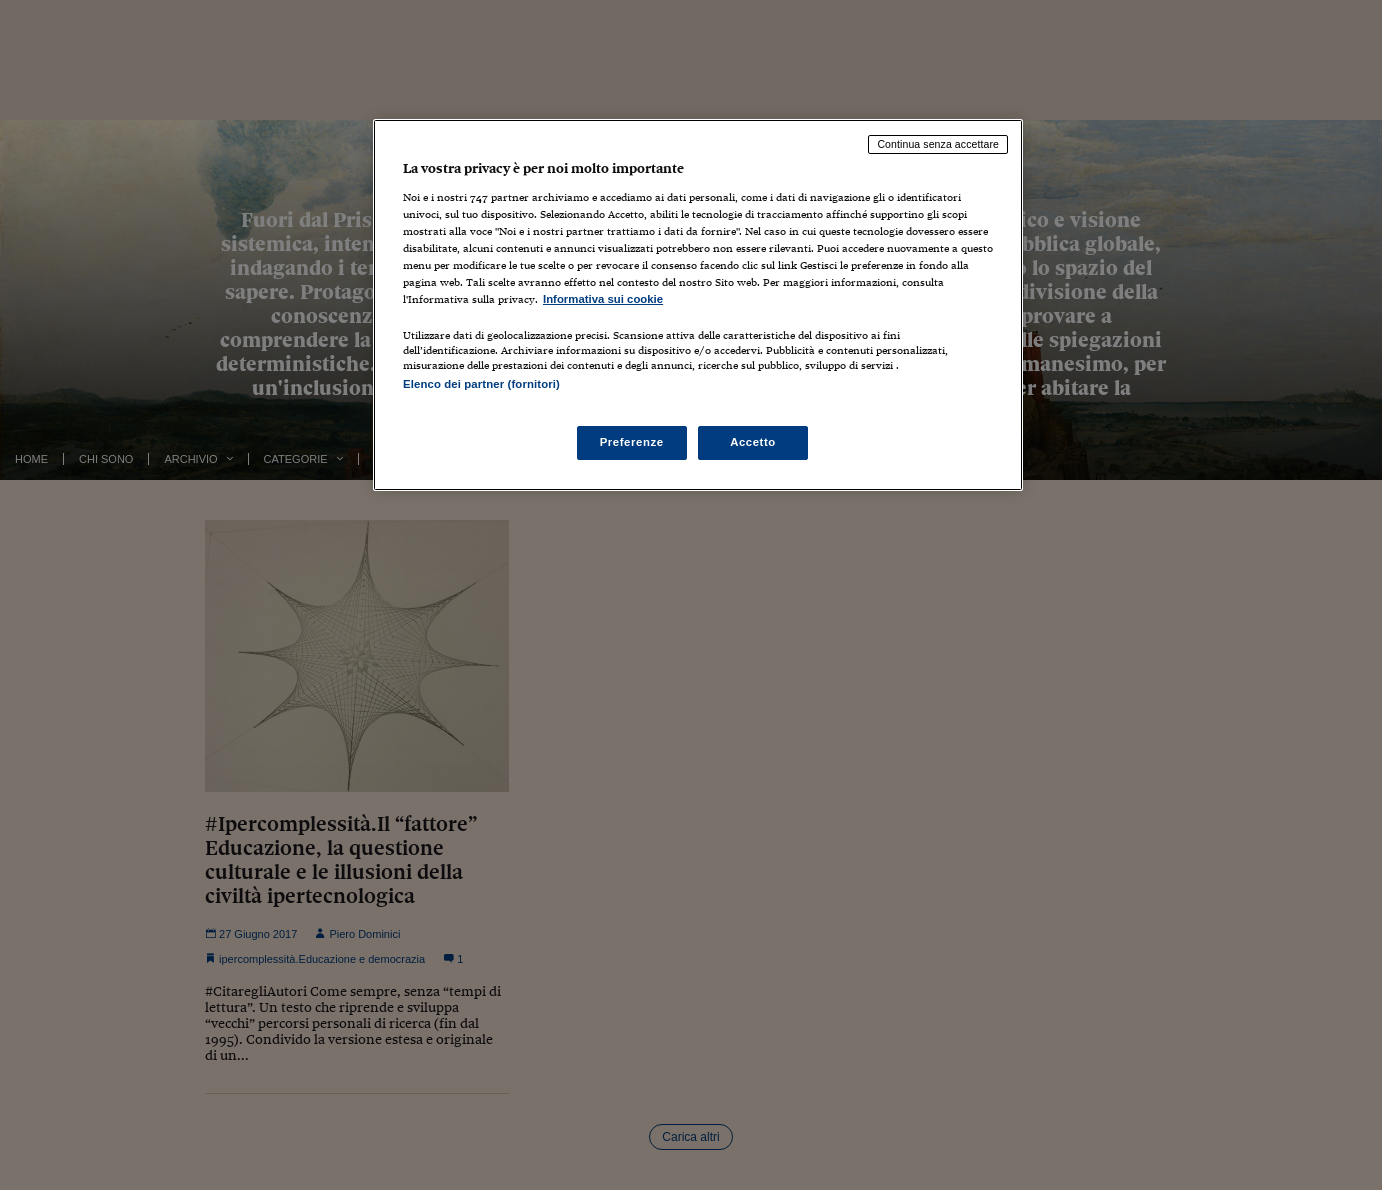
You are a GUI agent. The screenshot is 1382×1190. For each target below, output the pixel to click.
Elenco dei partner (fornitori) (481, 384)
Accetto (753, 442)
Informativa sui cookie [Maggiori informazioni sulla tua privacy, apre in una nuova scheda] (603, 299)
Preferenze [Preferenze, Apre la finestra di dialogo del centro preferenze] (632, 442)
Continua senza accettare (938, 144)
